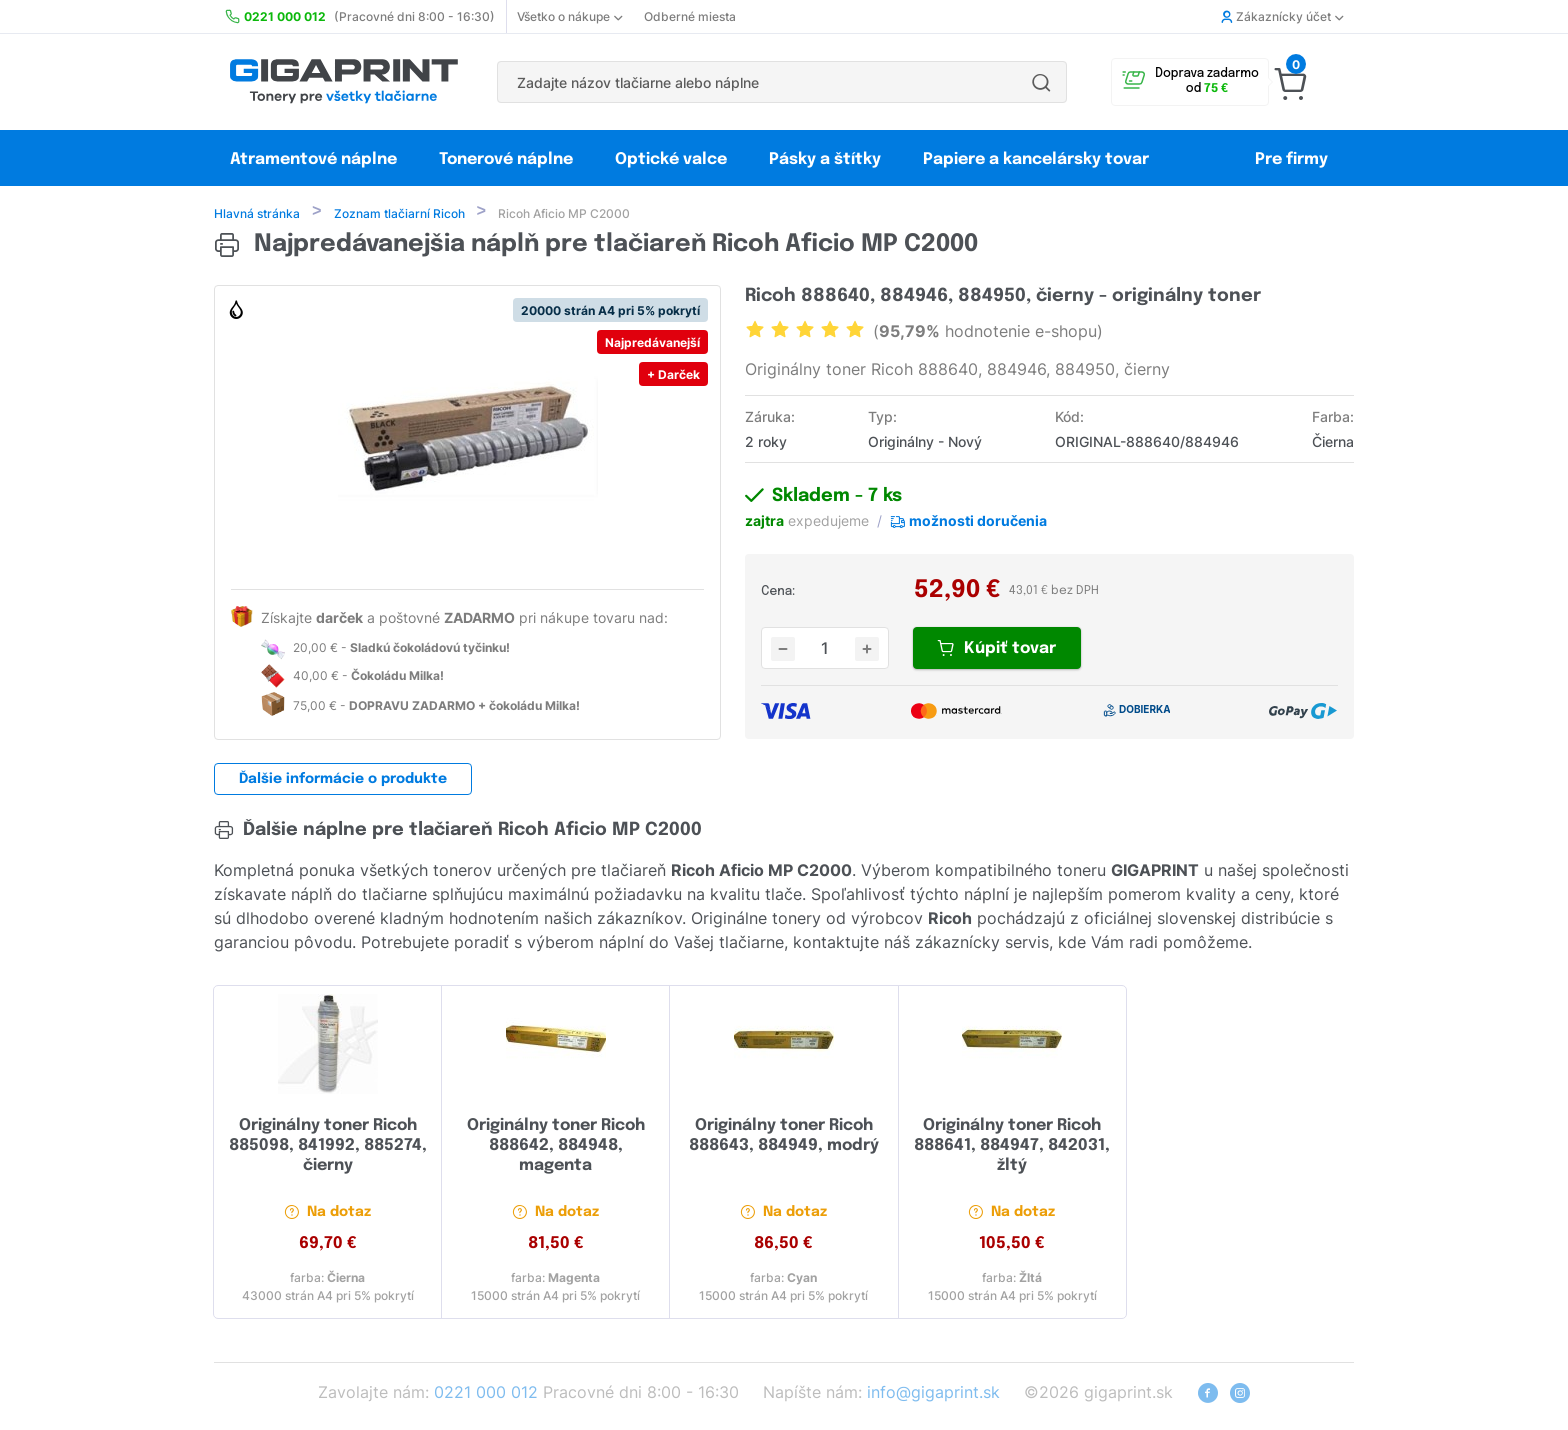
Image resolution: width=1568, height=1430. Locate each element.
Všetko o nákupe (569, 16)
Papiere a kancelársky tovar (1038, 159)
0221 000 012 (486, 1394)
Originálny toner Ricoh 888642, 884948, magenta (556, 1147)
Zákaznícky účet (1282, 16)
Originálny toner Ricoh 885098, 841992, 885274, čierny (328, 1147)
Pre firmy (1291, 159)
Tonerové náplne (506, 159)
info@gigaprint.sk (933, 1394)
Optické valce (671, 159)
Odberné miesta (690, 16)
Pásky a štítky (825, 159)
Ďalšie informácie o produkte (343, 781)
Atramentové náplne (313, 159)
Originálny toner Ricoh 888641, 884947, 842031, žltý (1012, 1147)
